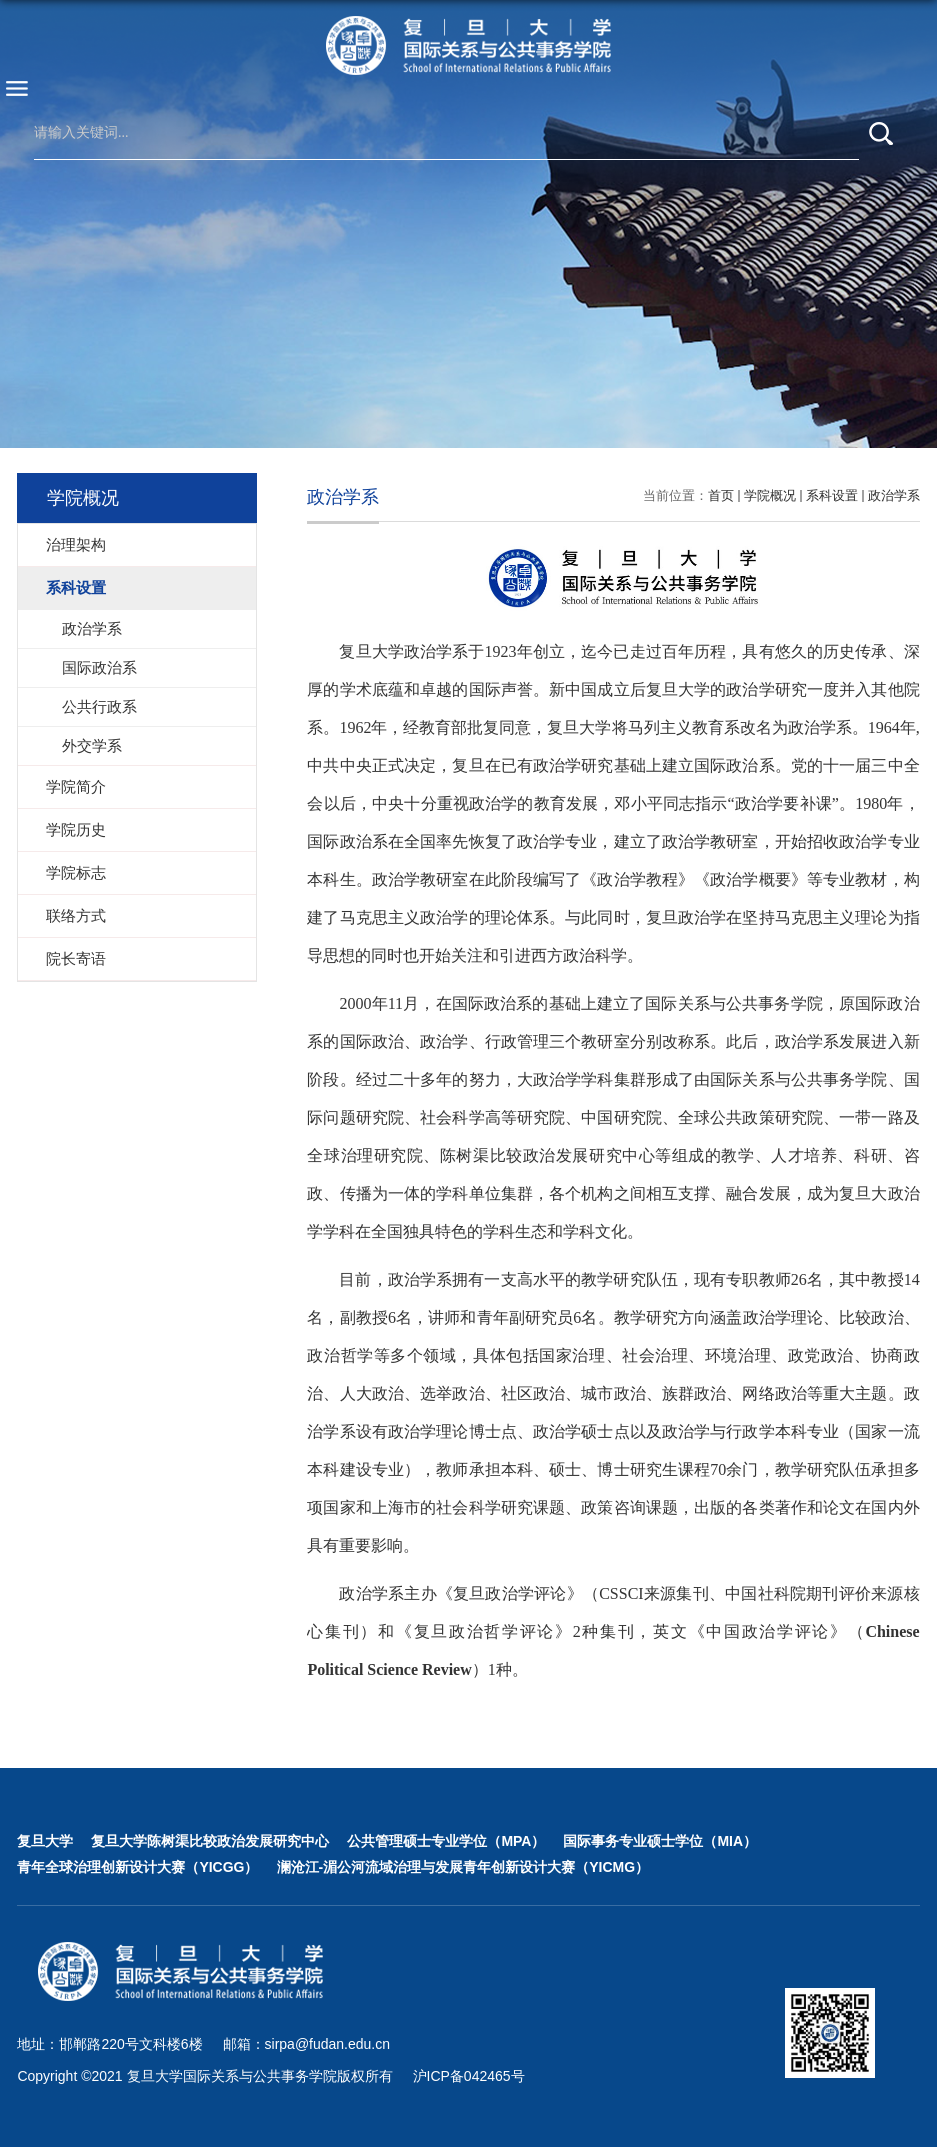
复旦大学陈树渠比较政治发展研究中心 (210, 1841)
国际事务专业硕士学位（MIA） (660, 1841)
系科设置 (832, 495)
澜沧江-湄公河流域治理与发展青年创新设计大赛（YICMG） (463, 1867)
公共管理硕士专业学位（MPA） (446, 1841)
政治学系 (894, 495)
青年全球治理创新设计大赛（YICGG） (137, 1867)
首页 (721, 495)
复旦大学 (45, 1841)
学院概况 (770, 495)
